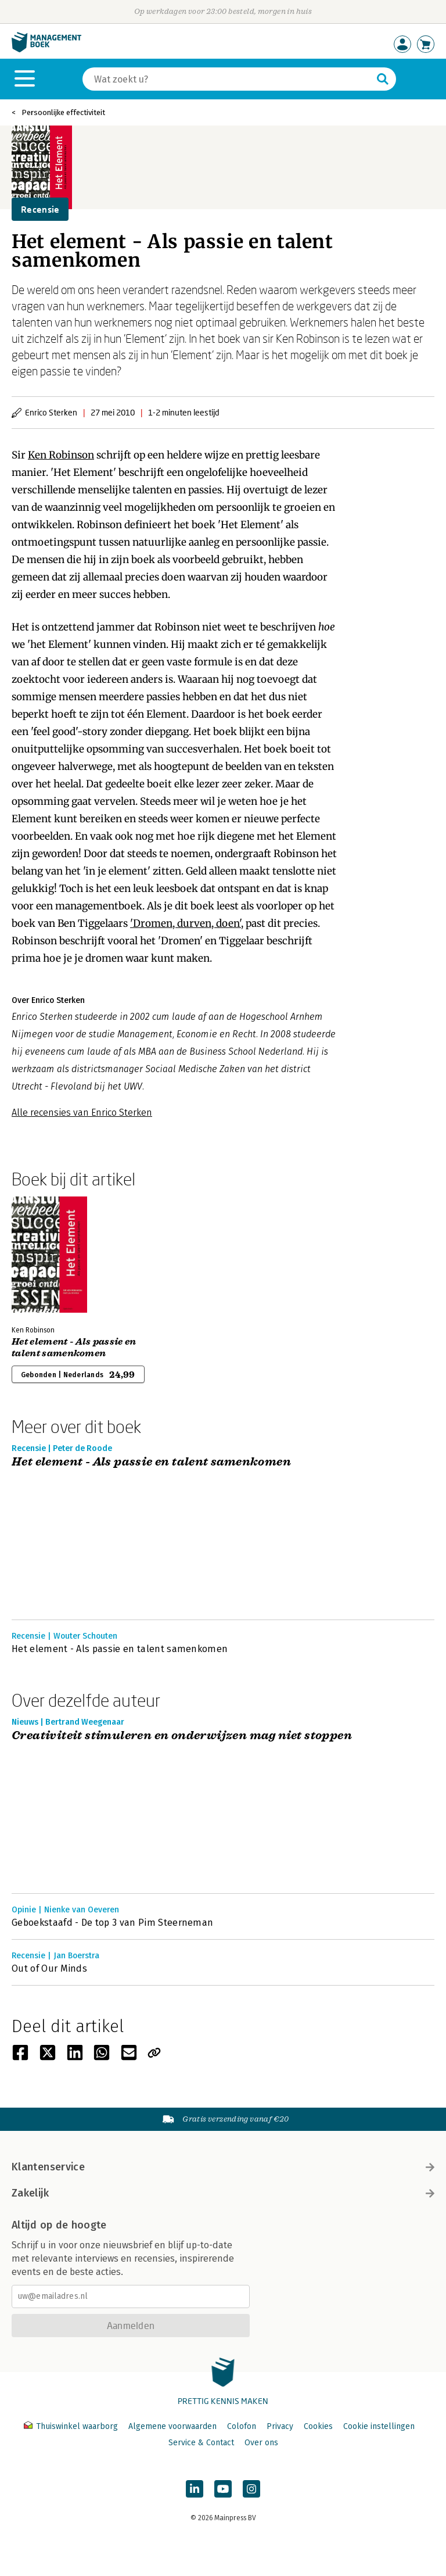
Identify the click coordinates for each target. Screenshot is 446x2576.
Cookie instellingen (379, 2426)
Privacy (280, 2426)
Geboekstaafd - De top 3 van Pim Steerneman (112, 1922)
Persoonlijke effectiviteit (63, 112)
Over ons (261, 2443)
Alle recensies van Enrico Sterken (82, 1112)
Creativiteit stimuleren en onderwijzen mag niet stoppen (182, 1736)
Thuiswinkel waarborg (72, 2426)
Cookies (318, 2426)
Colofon (241, 2426)
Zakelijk (223, 2193)
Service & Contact (201, 2443)
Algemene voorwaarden (172, 2426)
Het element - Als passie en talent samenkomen (74, 1347)
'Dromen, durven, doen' (185, 923)
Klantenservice (223, 2167)
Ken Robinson (61, 455)
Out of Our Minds (49, 1968)
